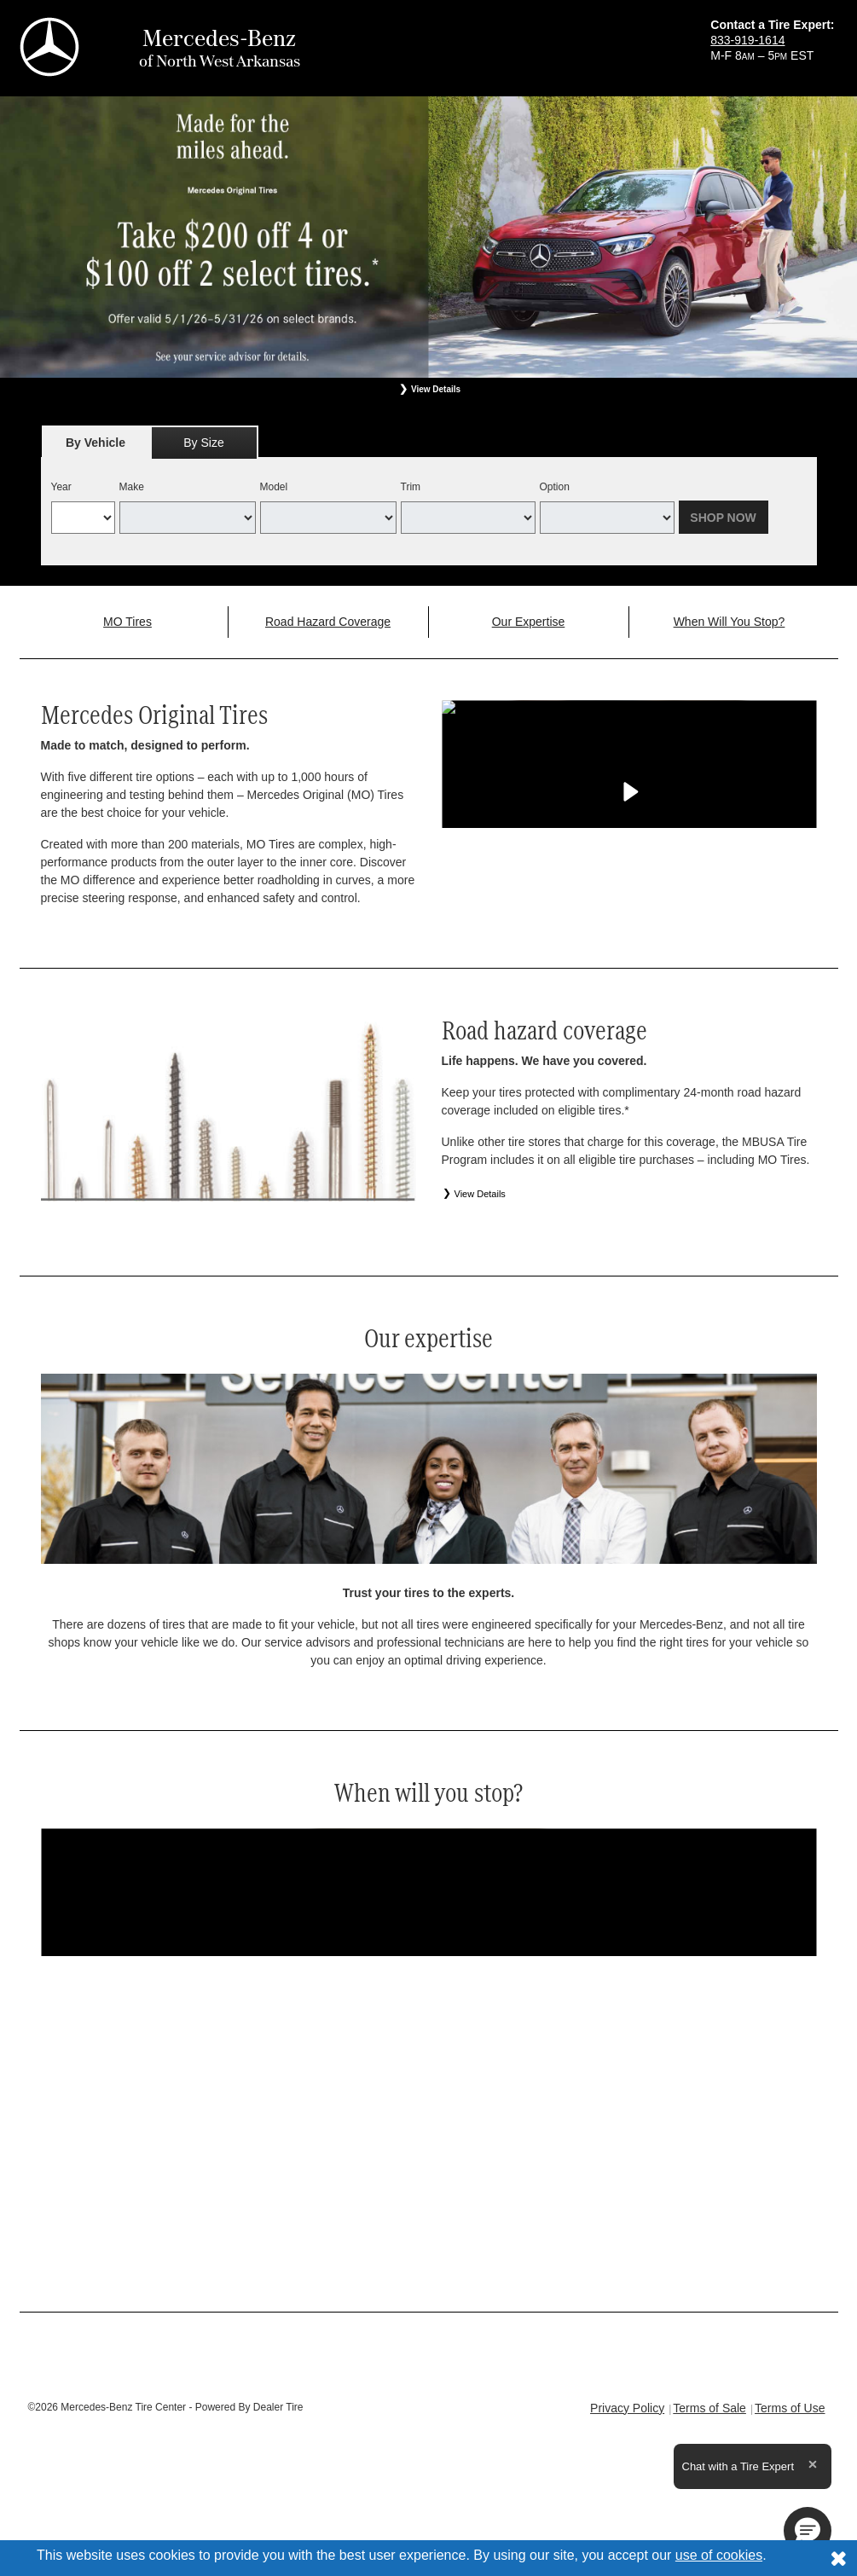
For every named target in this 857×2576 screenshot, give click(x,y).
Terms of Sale (709, 2408)
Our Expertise (528, 621)
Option (555, 487)
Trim (411, 487)
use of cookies (718, 2555)
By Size (203, 442)
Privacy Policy (627, 2408)
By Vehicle (95, 447)
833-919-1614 (747, 40)
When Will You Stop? (729, 621)
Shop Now (723, 517)
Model (274, 487)
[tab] (96, 442)
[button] (807, 2531)
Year (61, 487)
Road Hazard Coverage (328, 621)
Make (131, 487)
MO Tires (127, 621)
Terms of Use (790, 2408)
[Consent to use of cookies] (838, 2558)
